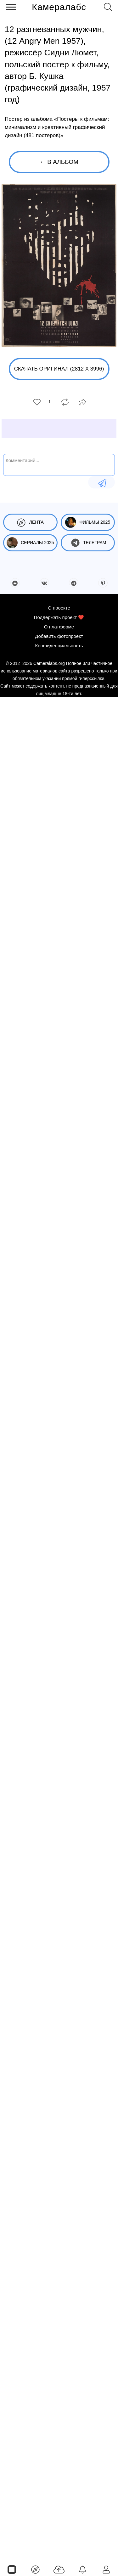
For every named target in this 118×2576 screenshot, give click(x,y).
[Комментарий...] (59, 464)
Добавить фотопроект (59, 636)
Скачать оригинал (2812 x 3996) (59, 369)
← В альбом (59, 162)
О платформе (59, 626)
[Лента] (35, 2569)
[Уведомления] (82, 2569)
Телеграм (87, 543)
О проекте (59, 608)
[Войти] (106, 2569)
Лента (30, 522)
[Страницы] (12, 2569)
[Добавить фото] (59, 2569)
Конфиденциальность (59, 645)
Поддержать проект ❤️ (59, 617)
